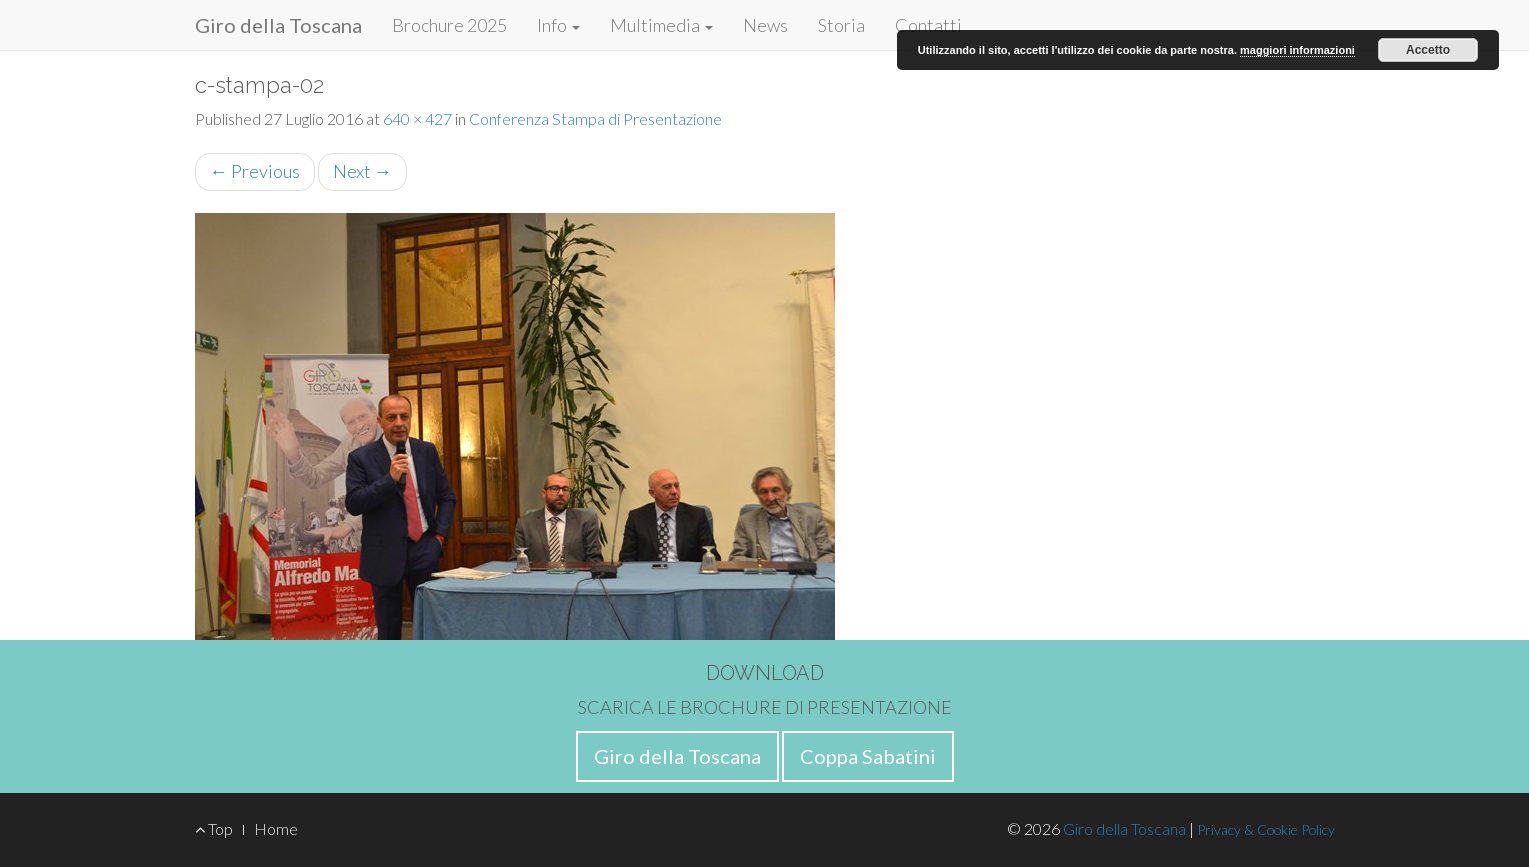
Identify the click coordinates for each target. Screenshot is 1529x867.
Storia (841, 25)
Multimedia (661, 25)
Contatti (928, 25)
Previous (255, 171)
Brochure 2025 (449, 25)
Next (362, 171)
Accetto (1428, 50)
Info (558, 25)
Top (214, 828)
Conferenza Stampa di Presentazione (595, 118)
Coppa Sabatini (868, 756)
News (765, 25)
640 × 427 (417, 118)
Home (276, 828)
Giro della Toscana (278, 25)
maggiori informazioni (1297, 50)
